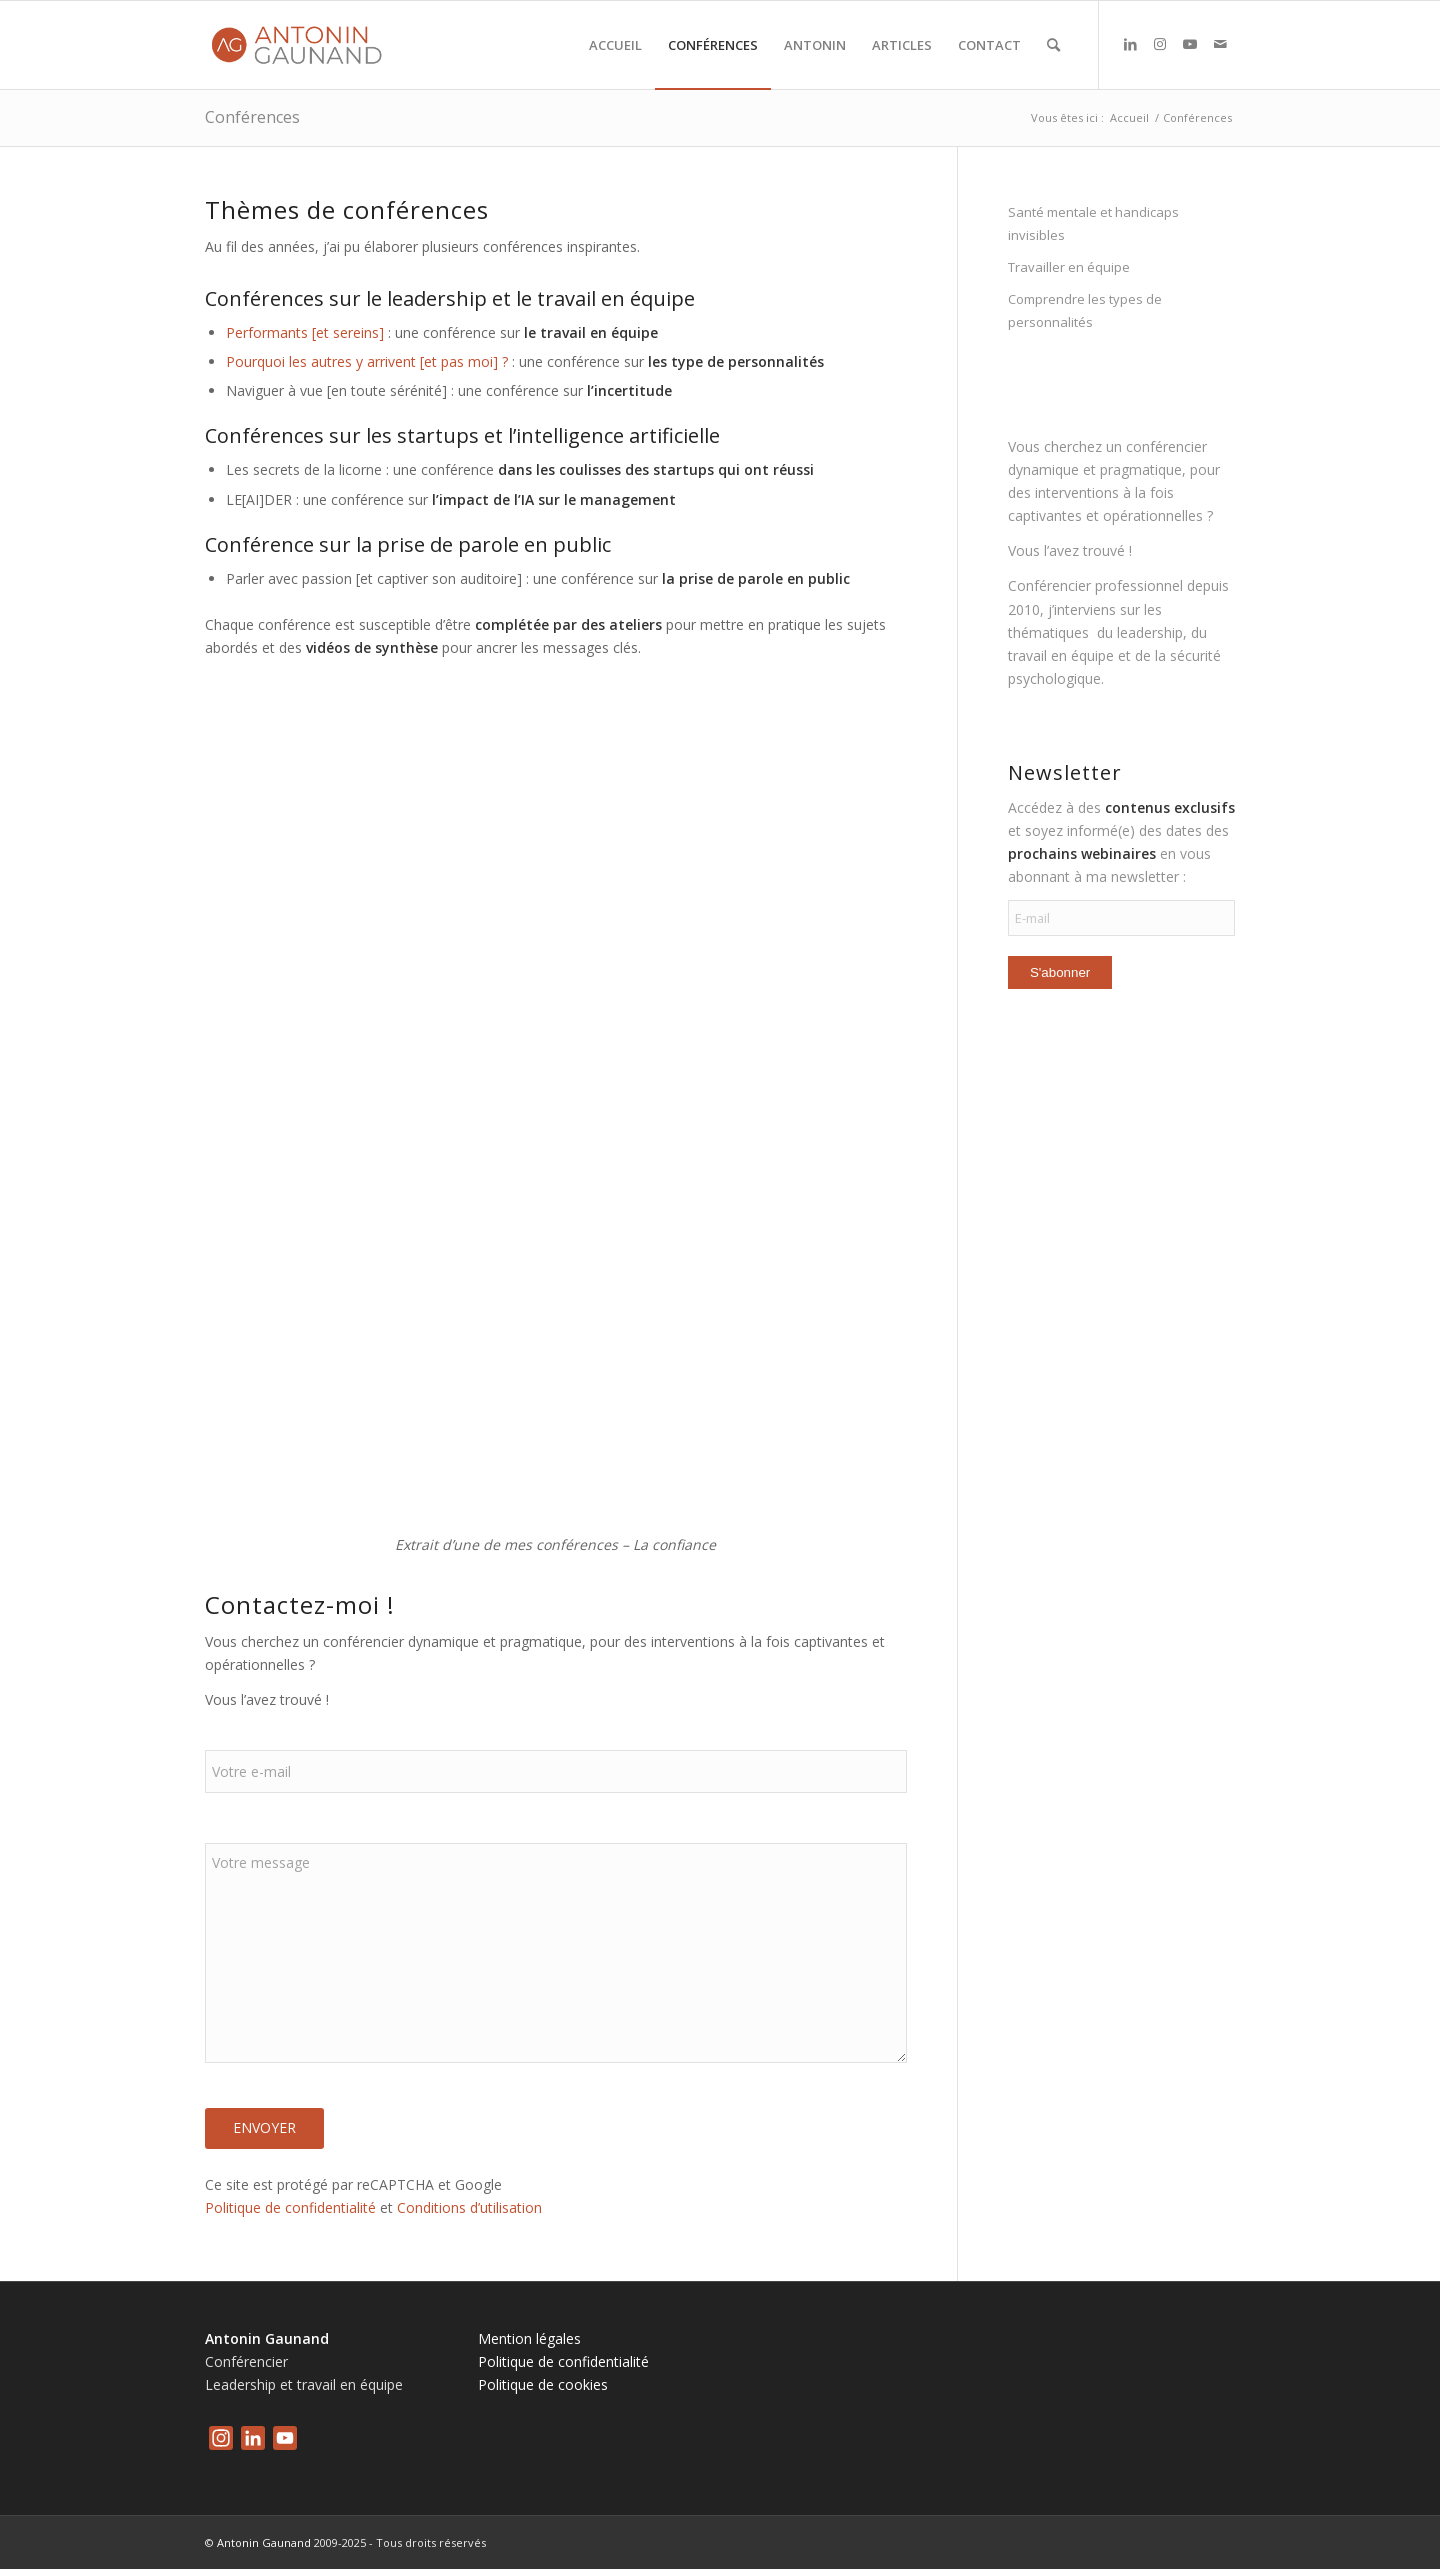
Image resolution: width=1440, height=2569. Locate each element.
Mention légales (529, 2338)
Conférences (252, 117)
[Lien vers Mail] (1220, 44)
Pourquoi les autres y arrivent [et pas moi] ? (367, 361)
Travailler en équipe (1069, 267)
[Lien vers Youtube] (1190, 44)
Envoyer (264, 2127)
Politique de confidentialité (290, 2207)
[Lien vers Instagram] (1160, 44)
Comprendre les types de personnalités (1085, 310)
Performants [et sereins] (305, 332)
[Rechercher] (1053, 45)
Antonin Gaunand (264, 2542)
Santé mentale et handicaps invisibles (1093, 223)
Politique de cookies (543, 2384)
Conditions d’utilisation (469, 2207)
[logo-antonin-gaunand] (301, 45)
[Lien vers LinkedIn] (1130, 44)
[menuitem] (615, 45)
